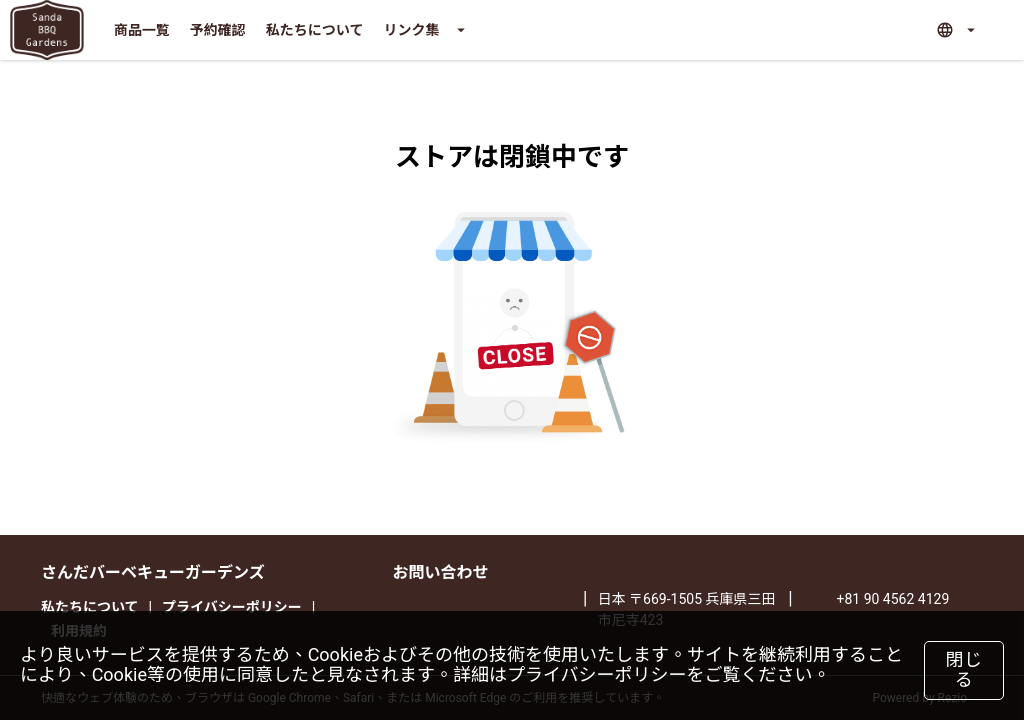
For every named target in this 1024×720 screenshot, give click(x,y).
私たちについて (315, 30)
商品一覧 (142, 30)
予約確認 (218, 30)
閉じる (964, 670)
